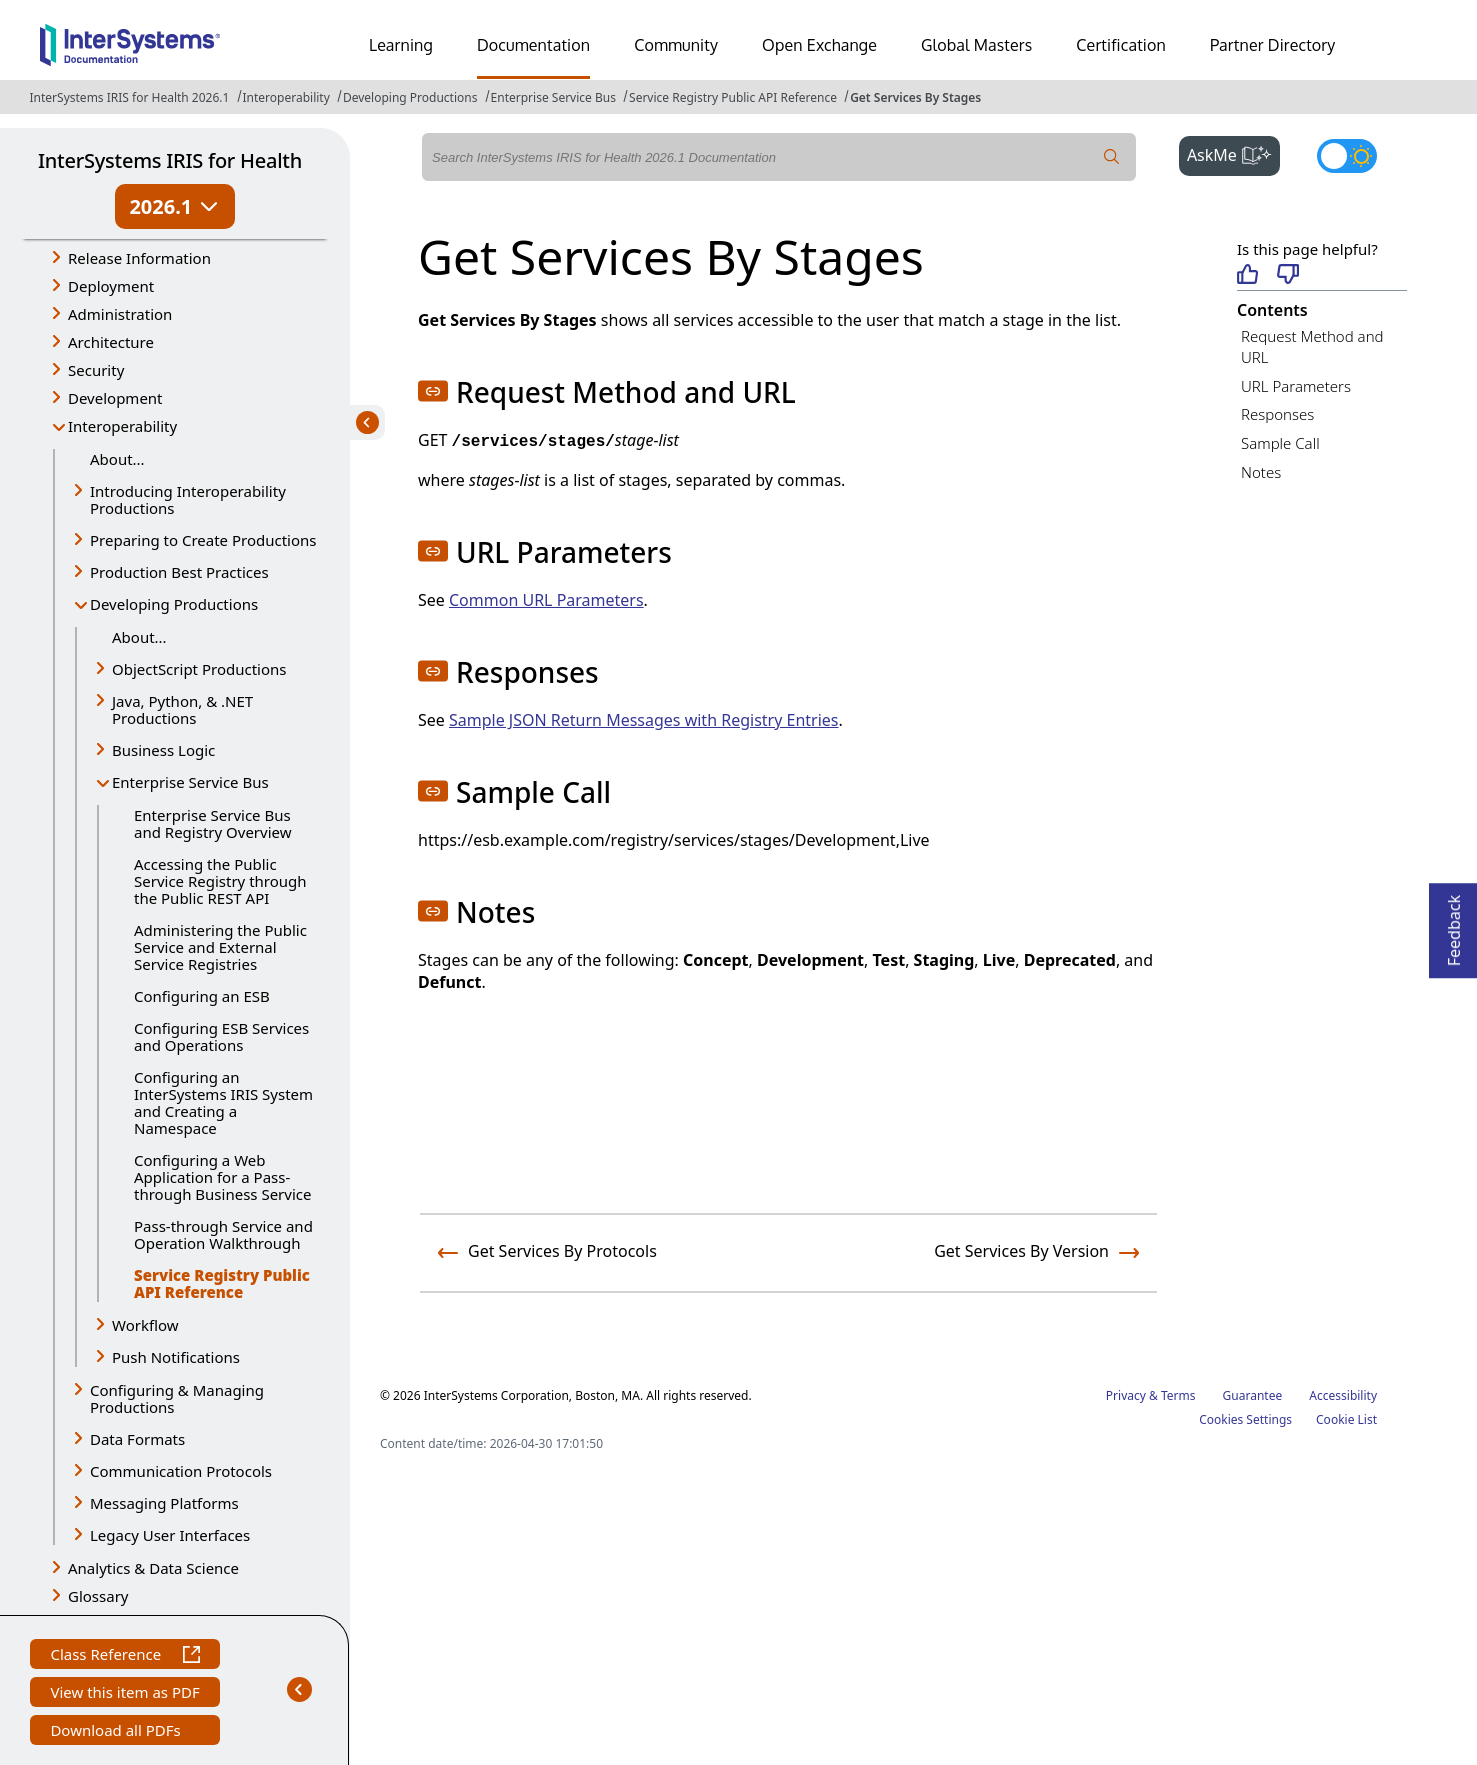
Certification (1121, 45)
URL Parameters (1296, 386)
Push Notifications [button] (176, 1357)
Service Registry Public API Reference (733, 97)
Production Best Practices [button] (179, 572)
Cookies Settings (1245, 1420)
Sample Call (1280, 443)
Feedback (1454, 924)
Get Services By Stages (915, 97)
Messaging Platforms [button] (164, 1503)
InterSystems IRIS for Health (170, 160)
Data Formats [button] (137, 1439)
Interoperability (286, 97)
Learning (401, 45)
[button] (433, 391)
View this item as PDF (124, 1694)
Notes (1261, 472)
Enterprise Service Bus (553, 97)
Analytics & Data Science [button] (153, 1568)
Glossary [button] (98, 1596)
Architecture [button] (111, 342)
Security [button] (96, 370)
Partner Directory (1273, 45)
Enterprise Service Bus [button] (190, 782)
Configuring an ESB (202, 996)
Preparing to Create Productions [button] (203, 540)
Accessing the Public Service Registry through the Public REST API (220, 881)
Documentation (533, 45)
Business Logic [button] (163, 750)
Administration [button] (120, 314)
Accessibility (1343, 1395)
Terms (1178, 1395)
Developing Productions (410, 97)
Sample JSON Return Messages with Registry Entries (644, 720)
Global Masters (976, 45)
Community (676, 45)
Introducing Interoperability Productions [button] (188, 499)
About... (117, 459)
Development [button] (115, 398)
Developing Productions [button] (174, 604)
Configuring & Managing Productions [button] (177, 1398)
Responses (1277, 414)
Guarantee (1253, 1395)
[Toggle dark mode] (1347, 156)
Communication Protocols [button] (181, 1471)
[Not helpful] (1288, 275)
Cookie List (1346, 1419)
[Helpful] (1247, 275)
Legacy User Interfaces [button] (170, 1535)
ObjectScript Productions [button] (199, 669)
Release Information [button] (139, 258)
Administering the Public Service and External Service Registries (220, 947)
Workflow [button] (145, 1325)
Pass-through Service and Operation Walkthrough (223, 1234)
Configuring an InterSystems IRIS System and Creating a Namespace (223, 1102)
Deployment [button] (111, 286)
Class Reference (124, 1656)
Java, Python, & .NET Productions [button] (182, 709)
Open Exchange (819, 45)
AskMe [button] (1233, 153)
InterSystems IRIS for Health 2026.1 (130, 97)
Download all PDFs (117, 1732)
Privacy (1126, 1395)
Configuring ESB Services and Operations (221, 1036)
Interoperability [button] (122, 426)
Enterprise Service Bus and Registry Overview (212, 823)
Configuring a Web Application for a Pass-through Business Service (222, 1177)
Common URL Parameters (546, 600)
